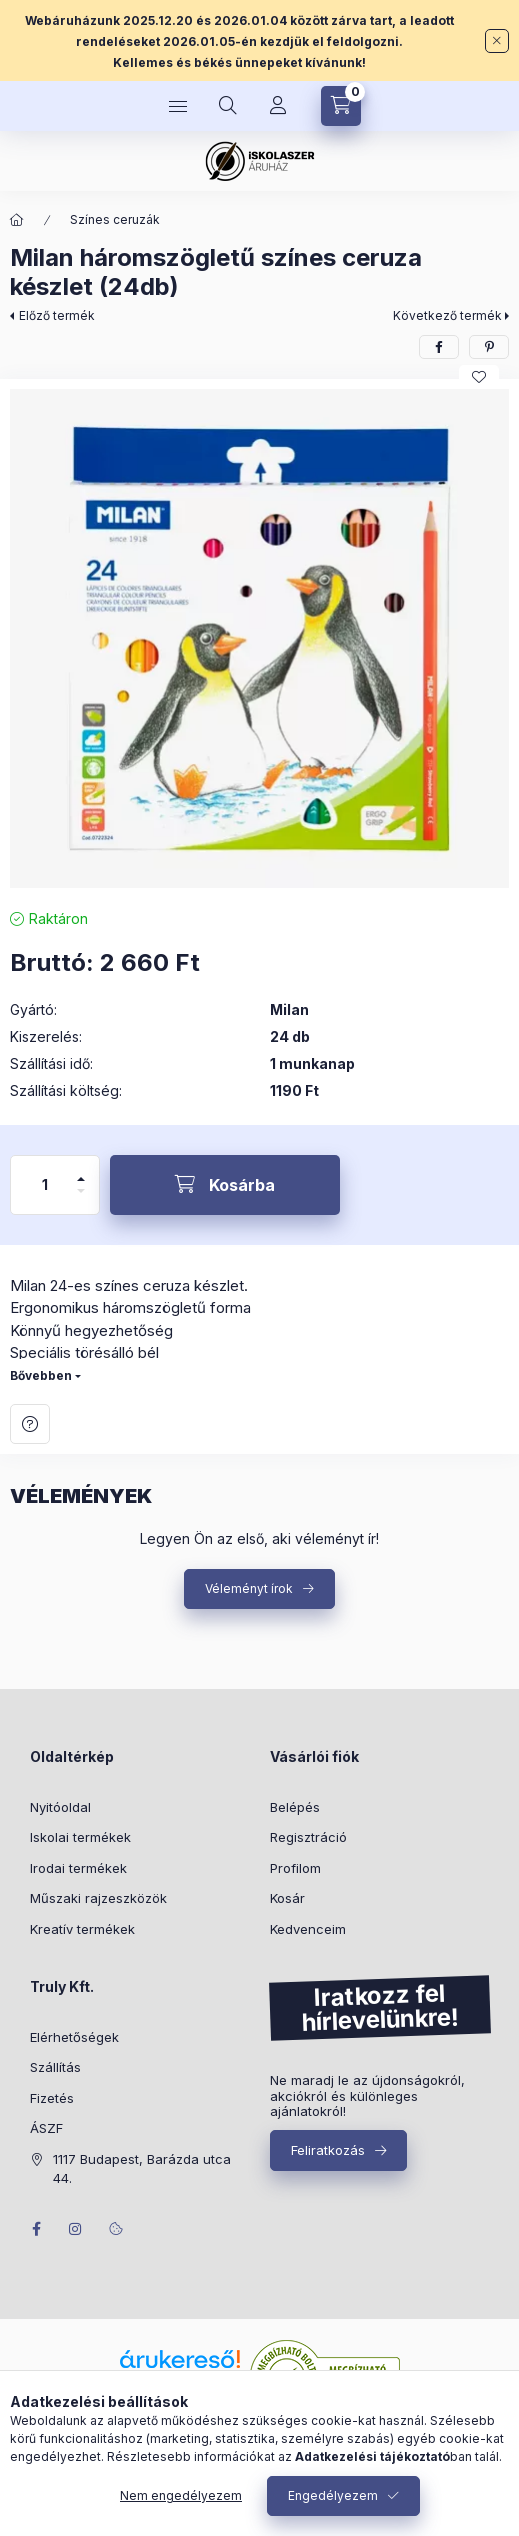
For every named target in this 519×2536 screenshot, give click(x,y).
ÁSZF (46, 2128)
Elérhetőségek (74, 2037)
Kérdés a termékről (30, 1424)
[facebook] (439, 347)
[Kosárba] (225, 1185)
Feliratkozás (328, 2150)
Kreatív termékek (82, 1929)
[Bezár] (497, 41)
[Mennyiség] (45, 1185)
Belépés (295, 1807)
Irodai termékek (78, 1868)
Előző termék (57, 315)
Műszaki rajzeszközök (98, 1898)
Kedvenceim (308, 1929)
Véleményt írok (249, 1588)
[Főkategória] (17, 220)
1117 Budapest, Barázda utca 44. (142, 2169)
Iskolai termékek (80, 1837)
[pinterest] (489, 347)
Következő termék (447, 315)
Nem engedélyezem (181, 2495)
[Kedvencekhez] (479, 377)
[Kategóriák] (178, 106)
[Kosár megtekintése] (341, 106)
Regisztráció (308, 1837)
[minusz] (81, 1199)
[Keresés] (228, 106)
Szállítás (55, 2067)
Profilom (295, 1868)
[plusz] (81, 1170)
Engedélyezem (333, 2495)
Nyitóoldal (60, 1807)
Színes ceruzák (115, 219)
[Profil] (278, 106)
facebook (36, 2229)
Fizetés (52, 2098)
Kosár (287, 1898)
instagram (76, 2229)
